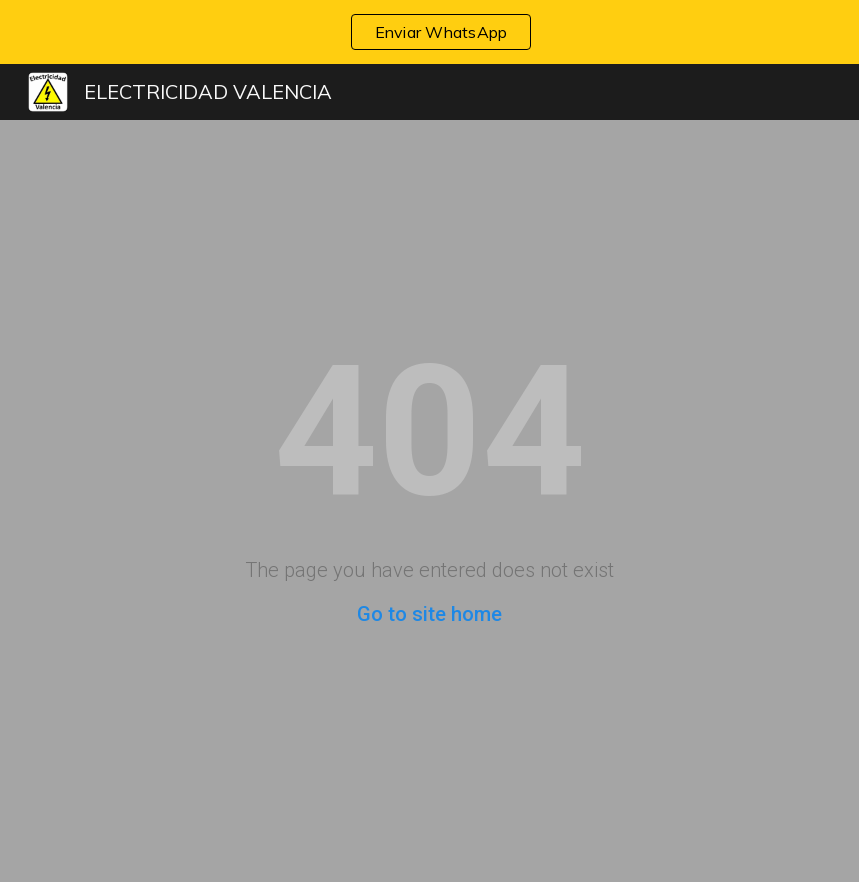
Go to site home (429, 614)
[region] (429, 32)
